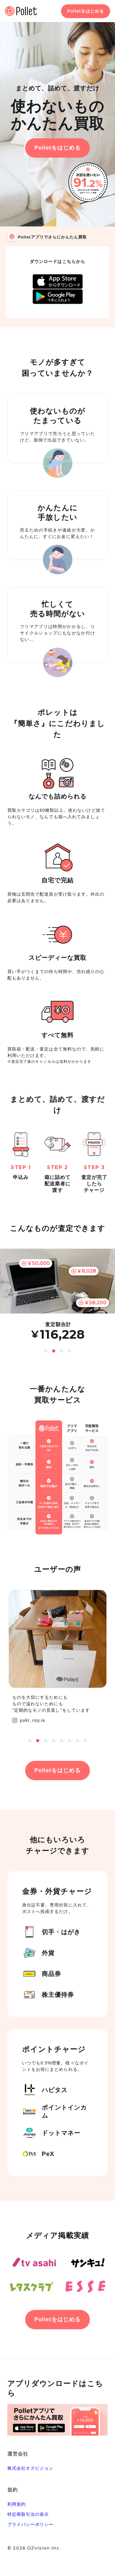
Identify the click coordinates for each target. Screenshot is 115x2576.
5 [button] (62, 1741)
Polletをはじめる (85, 11)
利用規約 (16, 2504)
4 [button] (70, 1351)
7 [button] (78, 1741)
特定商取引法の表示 (28, 2514)
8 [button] (85, 1741)
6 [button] (70, 1741)
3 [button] (62, 1351)
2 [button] (54, 1351)
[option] (57, 1295)
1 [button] (46, 1351)
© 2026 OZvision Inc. (34, 2548)
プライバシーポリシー (30, 2524)
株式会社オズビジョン (30, 2468)
